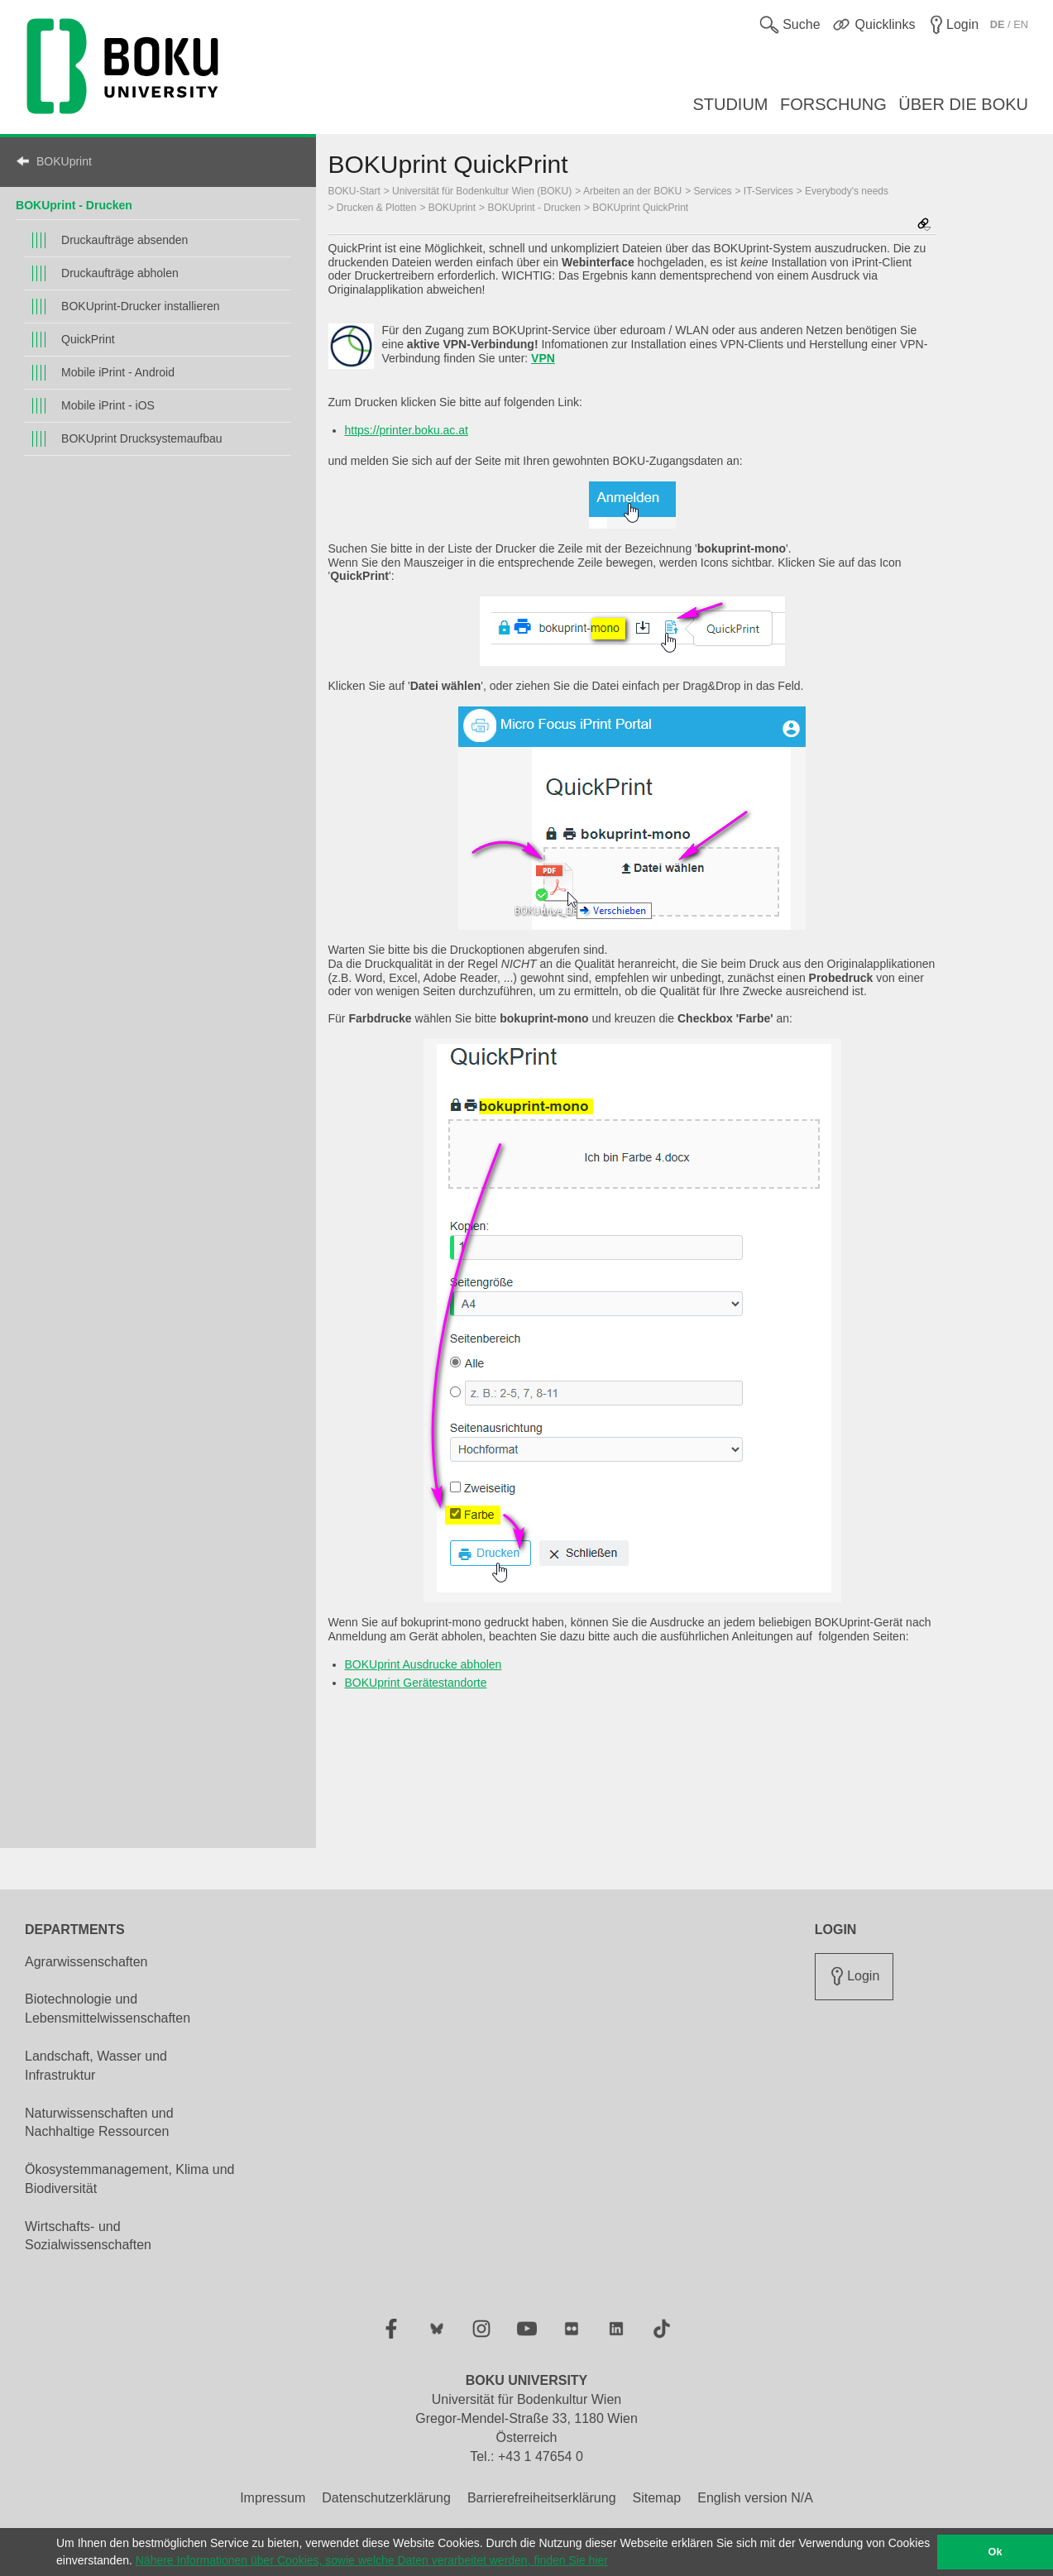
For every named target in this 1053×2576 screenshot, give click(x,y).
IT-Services (768, 191)
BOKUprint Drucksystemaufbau (142, 438)
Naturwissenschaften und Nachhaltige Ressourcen (99, 2122)
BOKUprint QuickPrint (640, 207)
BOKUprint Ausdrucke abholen (423, 1664)
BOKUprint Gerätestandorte (416, 1682)
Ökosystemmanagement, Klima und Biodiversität (129, 2178)
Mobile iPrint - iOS (108, 405)
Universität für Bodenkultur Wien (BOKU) (482, 191)
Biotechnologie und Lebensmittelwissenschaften (107, 2008)
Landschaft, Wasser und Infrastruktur (96, 2065)
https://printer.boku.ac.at (406, 430)
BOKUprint (64, 161)
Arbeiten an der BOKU (632, 191)
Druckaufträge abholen (120, 273)
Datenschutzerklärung (386, 2498)
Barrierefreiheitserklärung (541, 2498)
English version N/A (755, 2498)
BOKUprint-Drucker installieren (140, 306)
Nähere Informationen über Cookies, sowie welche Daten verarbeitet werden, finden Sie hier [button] (372, 2560)
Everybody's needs (846, 191)
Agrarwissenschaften (86, 1962)
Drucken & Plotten (377, 207)
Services (713, 191)
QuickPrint (88, 339)
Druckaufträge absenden (124, 240)
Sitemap (657, 2498)
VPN (543, 358)
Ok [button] (995, 2552)
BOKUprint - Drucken (74, 205)
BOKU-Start (354, 191)
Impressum (272, 2498)
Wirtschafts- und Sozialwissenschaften (88, 2236)
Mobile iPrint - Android (118, 372)
